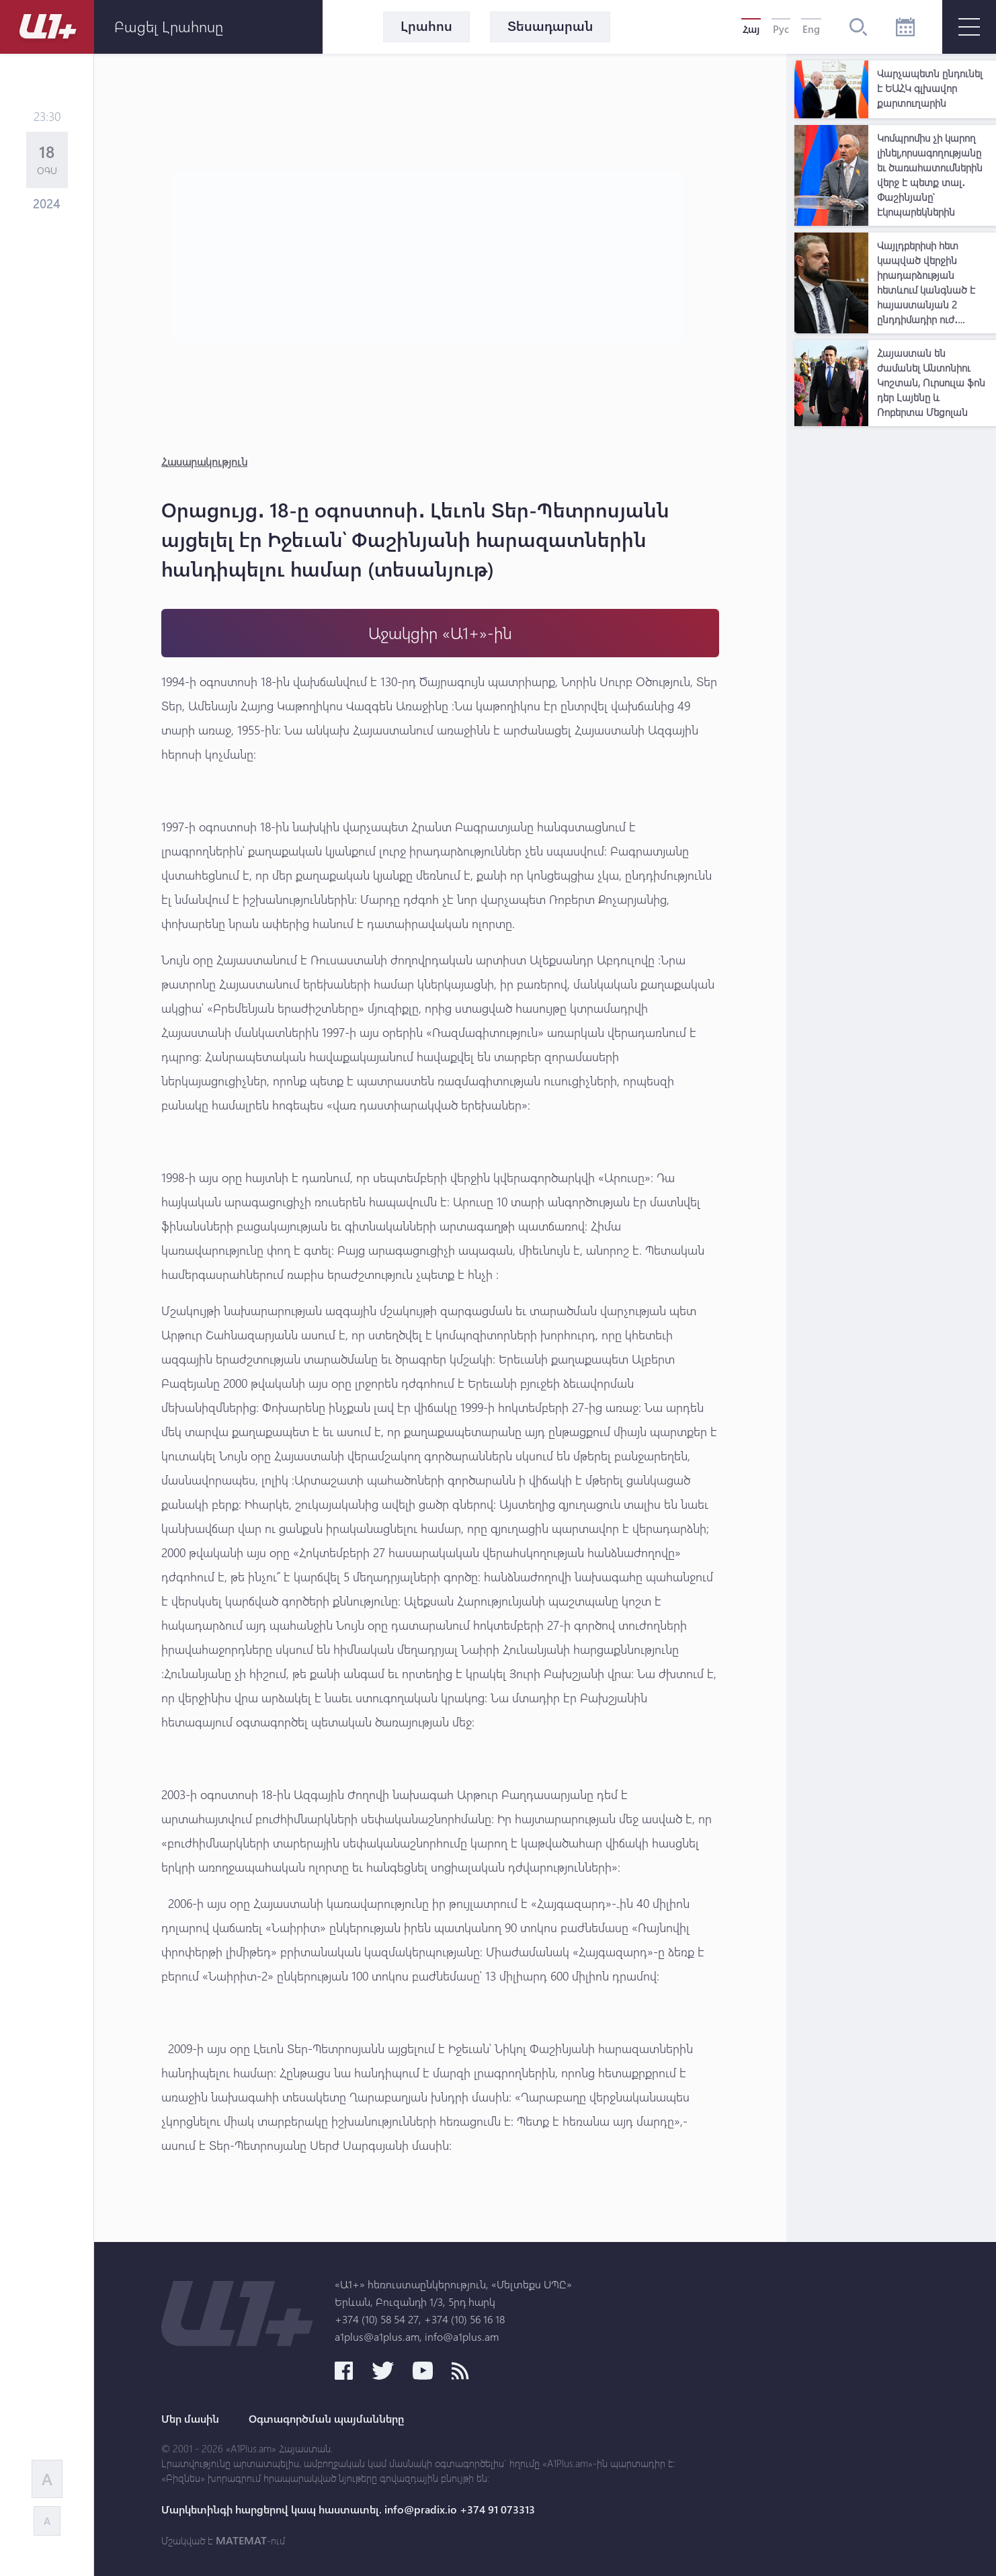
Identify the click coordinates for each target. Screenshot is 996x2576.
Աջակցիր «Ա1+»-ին (440, 633)
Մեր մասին (190, 2419)
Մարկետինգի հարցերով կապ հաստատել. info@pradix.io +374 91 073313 (348, 2509)
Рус (781, 29)
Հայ (751, 29)
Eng (811, 29)
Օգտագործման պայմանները (326, 2419)
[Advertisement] (895, 634)
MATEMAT (241, 2540)
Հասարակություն (204, 461)
